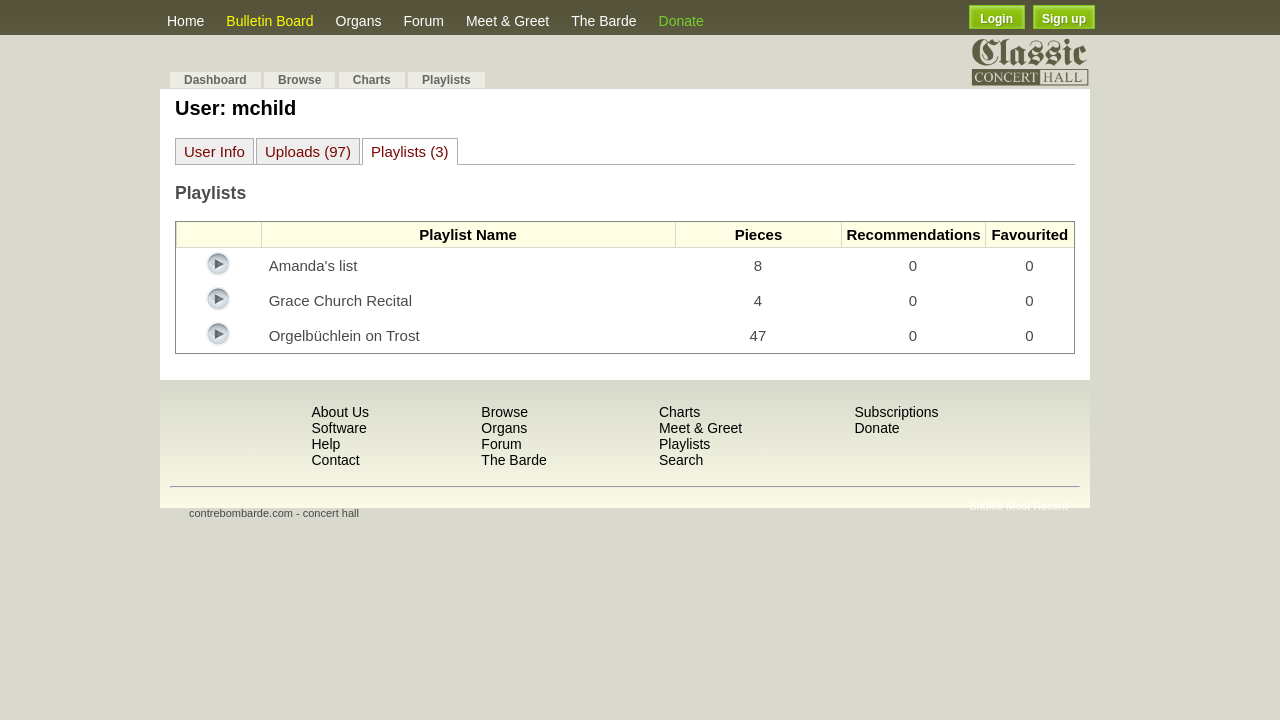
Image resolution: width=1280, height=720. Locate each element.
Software (338, 428)
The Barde (603, 21)
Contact (335, 460)
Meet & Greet (507, 21)
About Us (340, 412)
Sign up (1064, 19)
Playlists (446, 80)
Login (996, 19)
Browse (299, 80)
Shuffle (986, 506)
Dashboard (215, 80)
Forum (423, 21)
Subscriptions (896, 412)
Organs (359, 21)
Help (325, 444)
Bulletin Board (269, 21)
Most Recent (1037, 506)
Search (681, 460)
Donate (681, 21)
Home (185, 21)
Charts (372, 80)
